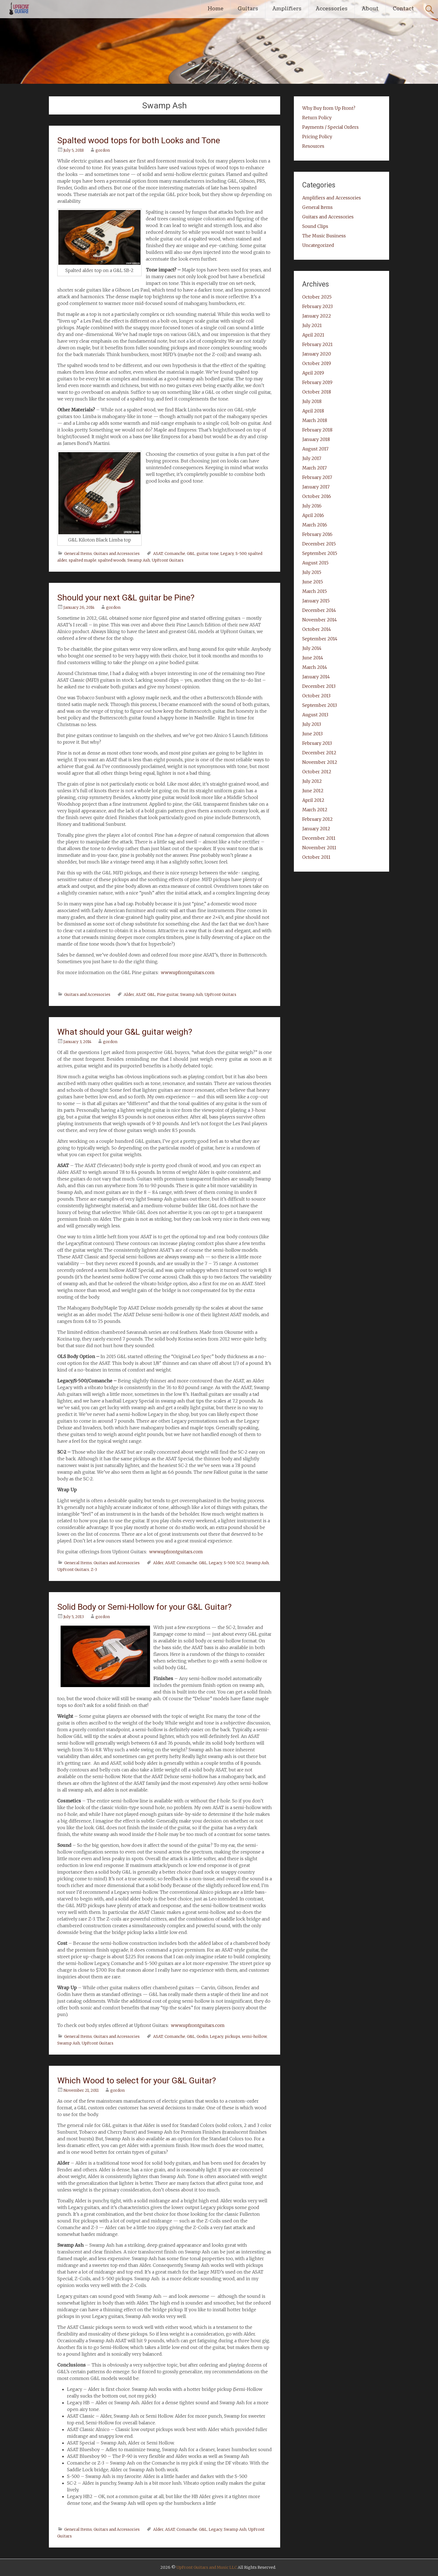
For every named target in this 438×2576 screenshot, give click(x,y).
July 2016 (312, 506)
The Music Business (324, 235)
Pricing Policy (317, 136)
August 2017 (315, 449)
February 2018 (317, 430)
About (370, 8)
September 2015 (319, 553)
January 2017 (316, 487)
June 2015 (312, 582)
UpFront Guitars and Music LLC (206, 2567)
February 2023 (317, 306)
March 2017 (314, 468)
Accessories (331, 8)
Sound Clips (315, 226)
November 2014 (319, 619)
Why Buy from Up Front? (328, 108)
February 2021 (317, 344)
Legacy (227, 553)
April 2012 (313, 800)
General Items (78, 553)
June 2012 (312, 790)
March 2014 (314, 667)
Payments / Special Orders (330, 127)
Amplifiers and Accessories (331, 198)
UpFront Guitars (168, 560)
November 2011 (319, 847)
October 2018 (316, 392)
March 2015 (314, 591)
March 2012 (314, 809)
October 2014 (316, 629)
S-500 (240, 553)
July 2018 (312, 401)
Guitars (248, 8)
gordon (103, 150)
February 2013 (317, 743)
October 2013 (316, 695)
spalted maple (82, 560)
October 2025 (317, 297)
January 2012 (316, 828)
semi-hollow (254, 2036)
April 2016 (313, 515)
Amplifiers (286, 8)
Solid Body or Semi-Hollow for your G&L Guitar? (144, 1607)
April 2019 (313, 373)
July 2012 (312, 781)
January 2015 (316, 601)
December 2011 (318, 838)
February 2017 (317, 477)
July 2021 (312, 325)
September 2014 (319, 638)
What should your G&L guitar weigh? (124, 1032)
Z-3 (94, 1569)
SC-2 (240, 1562)
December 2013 (318, 686)
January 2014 (316, 676)
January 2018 (316, 439)
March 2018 (314, 420)
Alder (129, 994)
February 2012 (317, 819)
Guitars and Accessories (117, 553)
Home (215, 8)
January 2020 (316, 354)
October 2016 (316, 496)
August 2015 (315, 563)
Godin (202, 2036)
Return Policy (317, 117)
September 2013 (319, 705)
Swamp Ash (138, 560)
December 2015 (319, 544)
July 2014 (312, 648)
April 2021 (313, 335)
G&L (191, 553)
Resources (313, 146)
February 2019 (317, 382)
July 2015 (311, 572)
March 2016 (314, 525)
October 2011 (316, 857)
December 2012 (319, 752)
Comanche (175, 553)
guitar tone (208, 553)
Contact (403, 8)
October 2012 (316, 771)
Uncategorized (318, 245)
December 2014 (319, 610)
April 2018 (313, 411)
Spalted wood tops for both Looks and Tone (138, 140)
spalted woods (112, 560)
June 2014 (312, 657)
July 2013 (311, 724)
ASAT (158, 553)
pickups (232, 2036)
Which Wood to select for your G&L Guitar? (136, 2080)
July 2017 (311, 458)
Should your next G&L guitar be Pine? (125, 597)
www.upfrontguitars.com (188, 972)
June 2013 (312, 733)
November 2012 (319, 762)
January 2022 (316, 316)
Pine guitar (167, 994)
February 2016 (317, 534)
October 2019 (316, 363)
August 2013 (315, 714)
